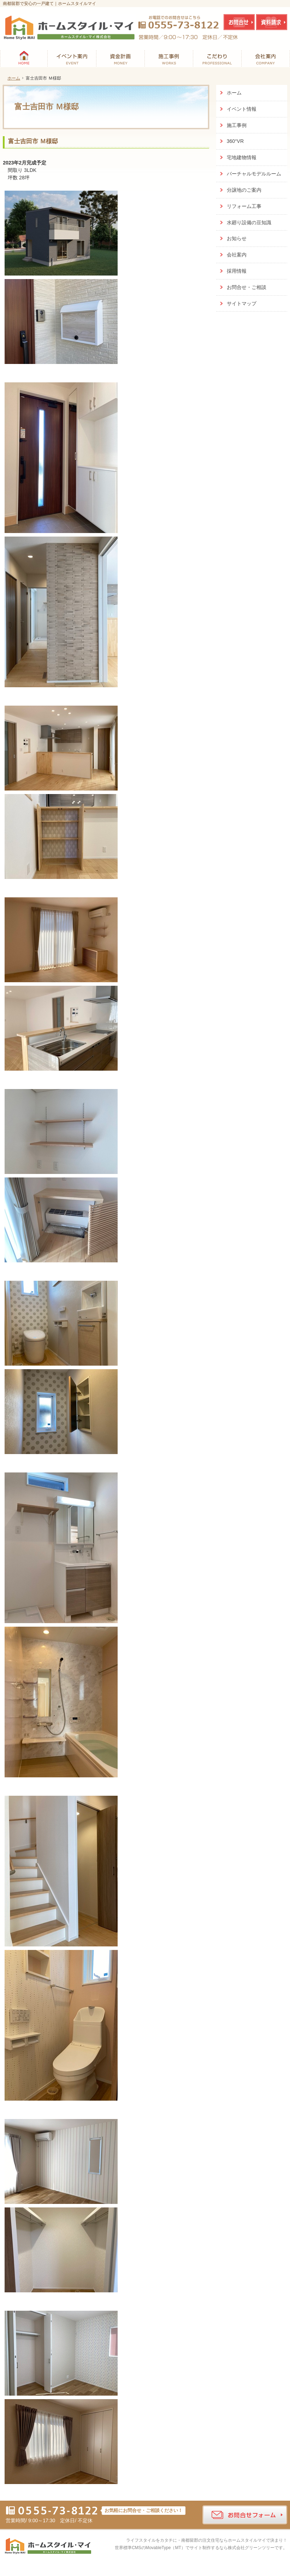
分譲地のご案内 (244, 190)
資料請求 (271, 22)
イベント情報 (241, 109)
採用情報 (237, 271)
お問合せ (239, 22)
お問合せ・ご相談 (246, 287)
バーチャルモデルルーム (254, 173)
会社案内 (237, 254)
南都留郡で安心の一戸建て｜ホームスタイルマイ (49, 3)
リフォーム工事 (244, 206)
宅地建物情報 (241, 157)
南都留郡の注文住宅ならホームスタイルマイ (223, 2540)
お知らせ (237, 238)
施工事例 (237, 125)
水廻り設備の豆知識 (249, 222)
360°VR (235, 141)
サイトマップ (241, 303)
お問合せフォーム (244, 2514)
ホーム (234, 92)
